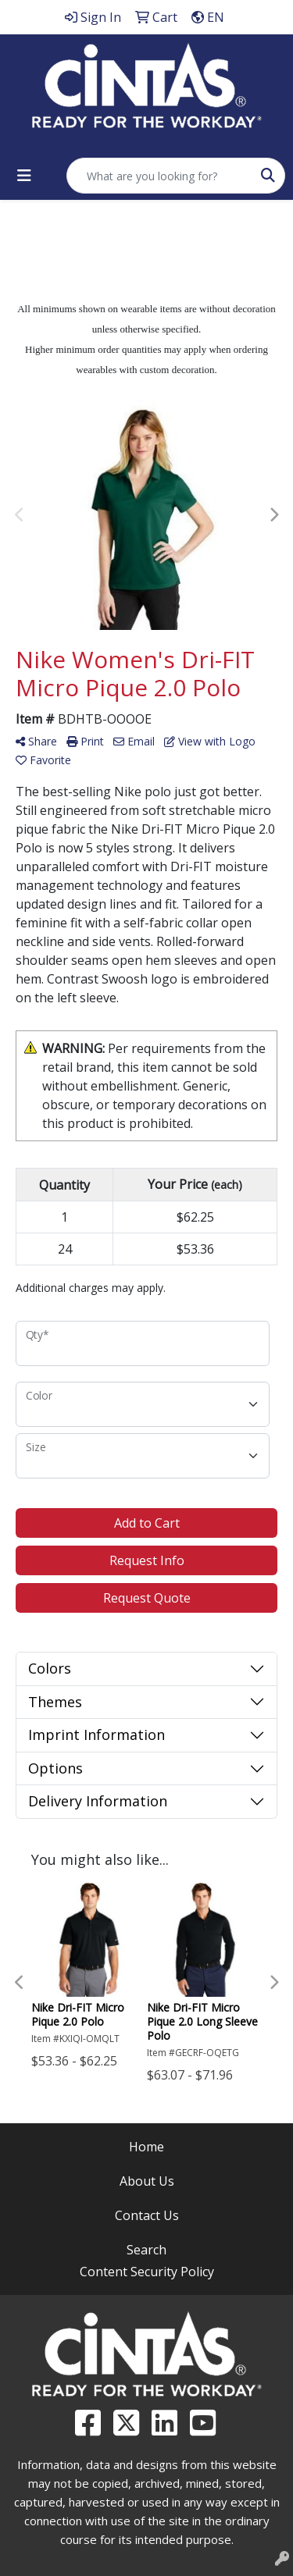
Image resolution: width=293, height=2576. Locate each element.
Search (146, 2249)
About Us (147, 2181)
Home (146, 2146)
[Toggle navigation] (24, 176)
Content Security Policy (147, 2271)
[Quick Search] (159, 176)
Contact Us (147, 2215)
